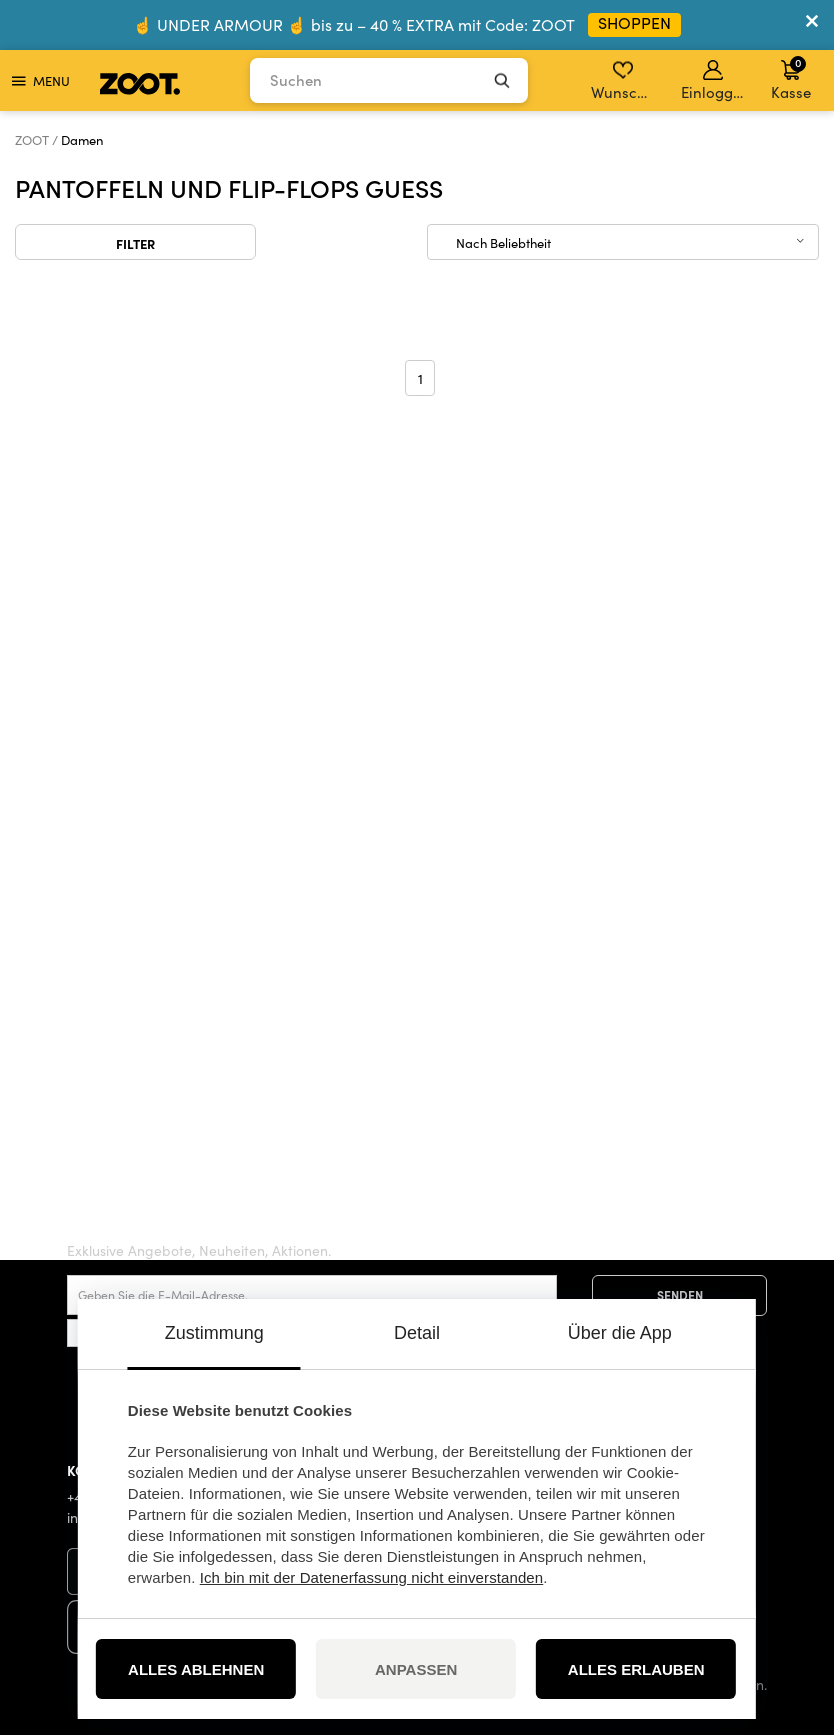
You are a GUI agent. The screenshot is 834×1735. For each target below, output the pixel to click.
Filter (135, 243)
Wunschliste (624, 81)
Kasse (791, 78)
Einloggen (714, 81)
